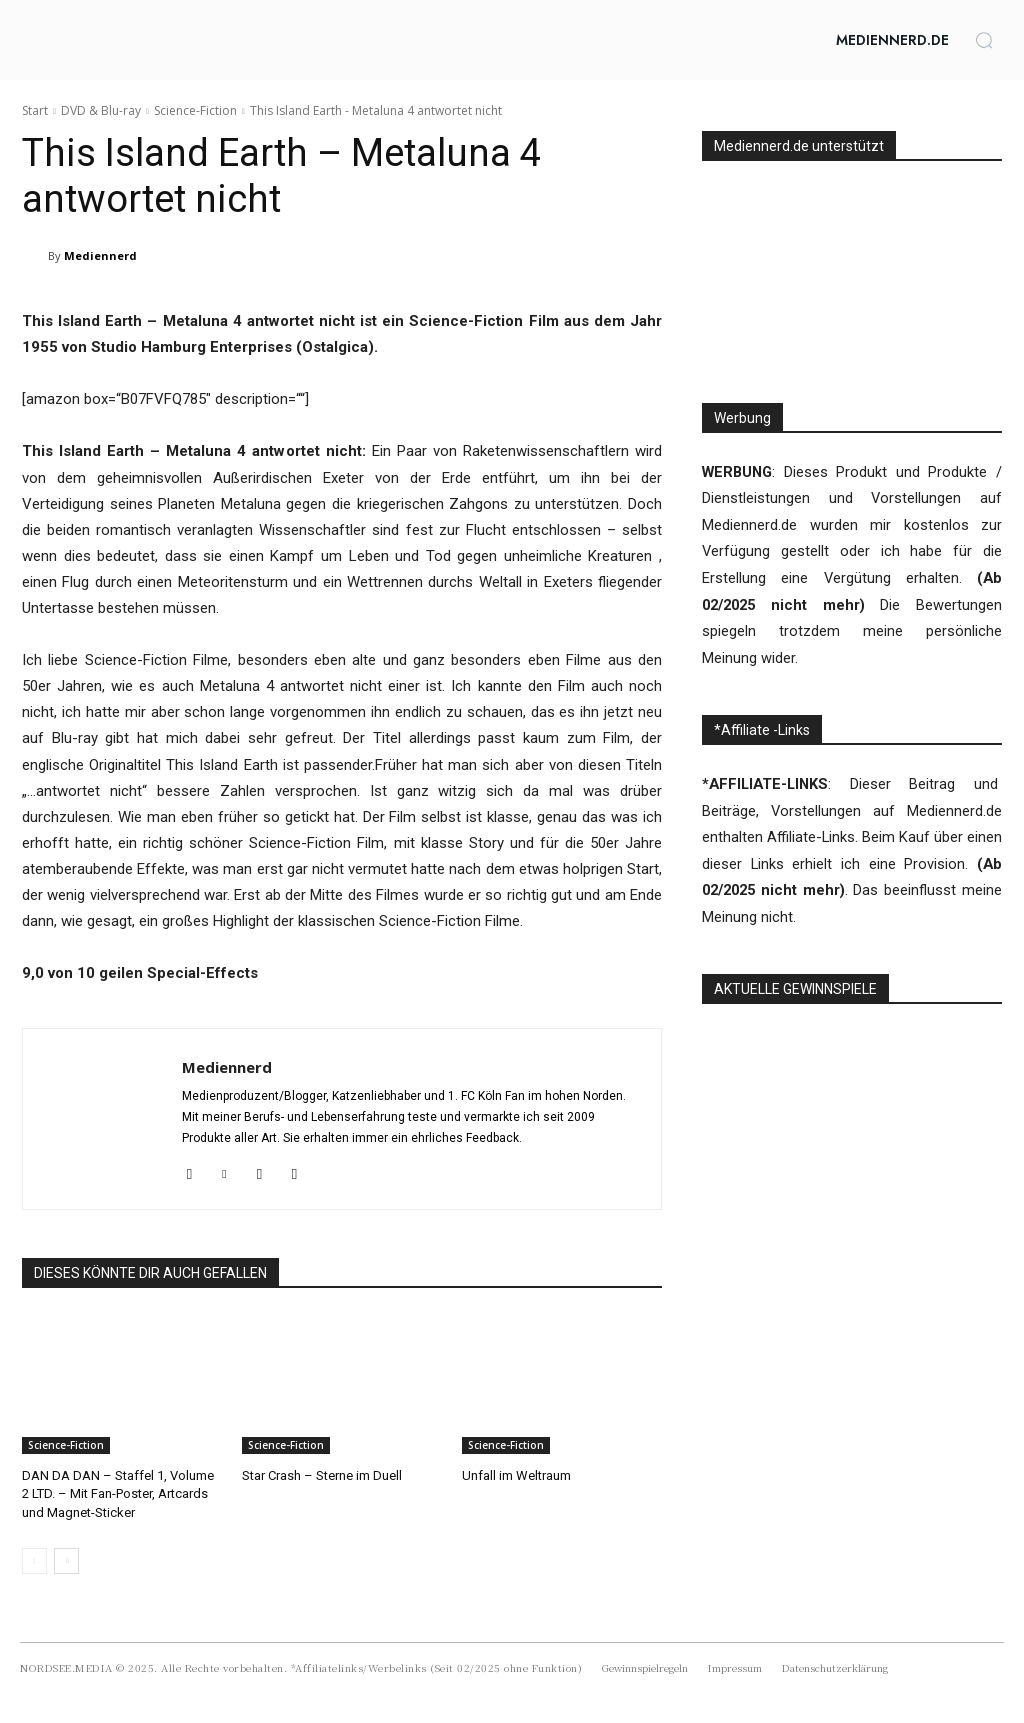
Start (35, 110)
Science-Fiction (195, 110)
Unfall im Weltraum (516, 1475)
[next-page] (66, 1561)
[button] (984, 40)
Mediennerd (100, 255)
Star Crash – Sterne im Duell (322, 1475)
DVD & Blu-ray (101, 110)
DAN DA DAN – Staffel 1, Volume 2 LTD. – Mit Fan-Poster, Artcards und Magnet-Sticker (118, 1493)
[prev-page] (34, 1561)
